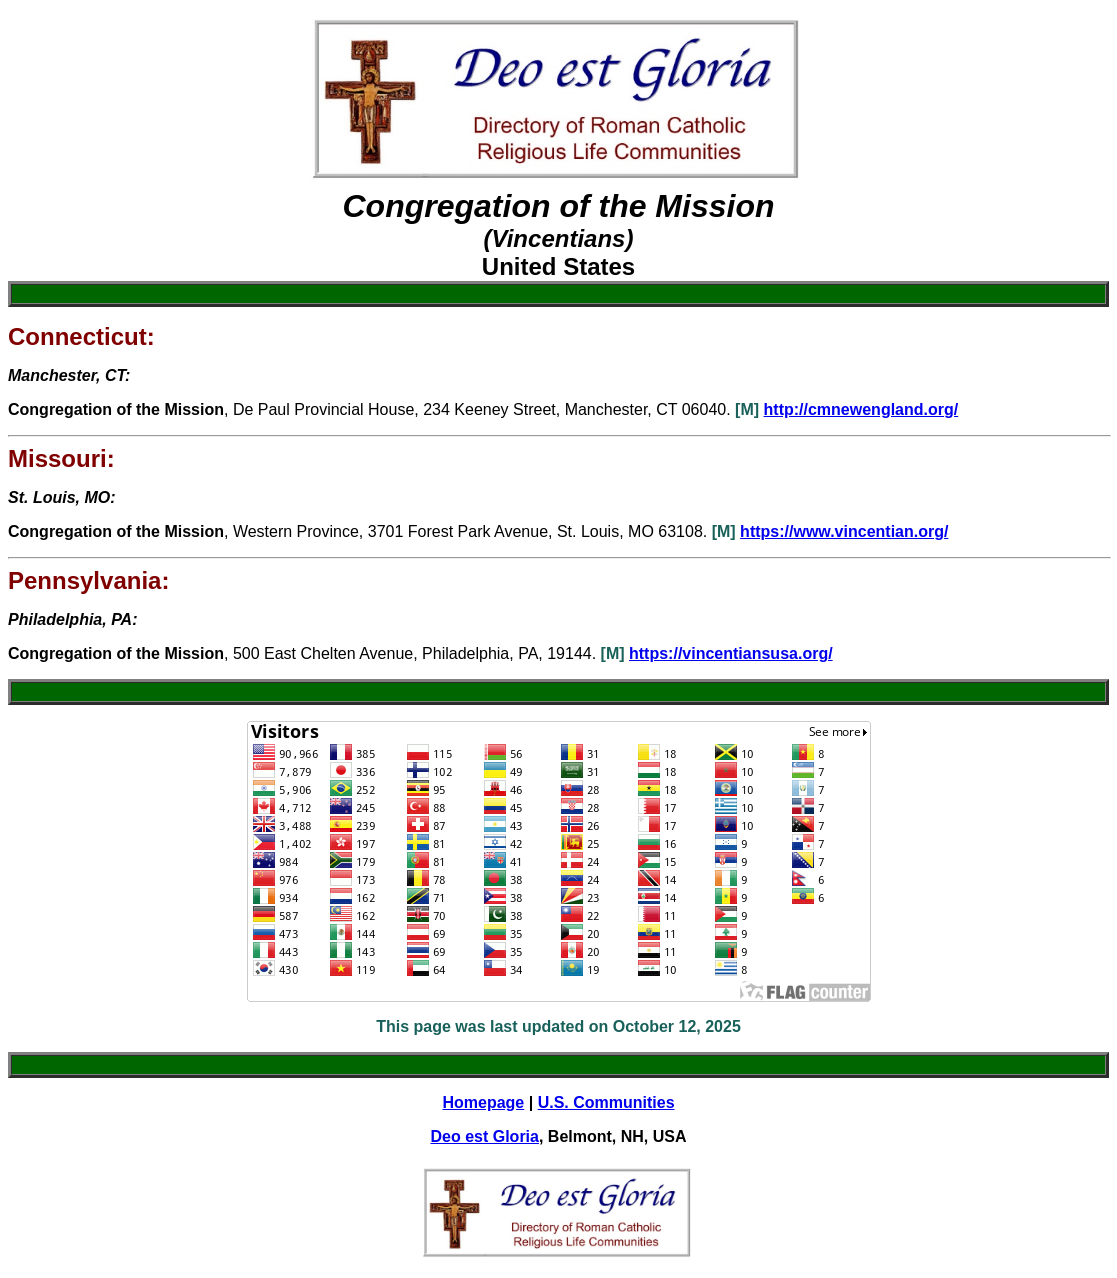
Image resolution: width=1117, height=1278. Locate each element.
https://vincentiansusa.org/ (731, 653)
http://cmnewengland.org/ (861, 409)
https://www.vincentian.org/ (844, 531)
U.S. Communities (606, 1102)
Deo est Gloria (484, 1136)
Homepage (483, 1102)
